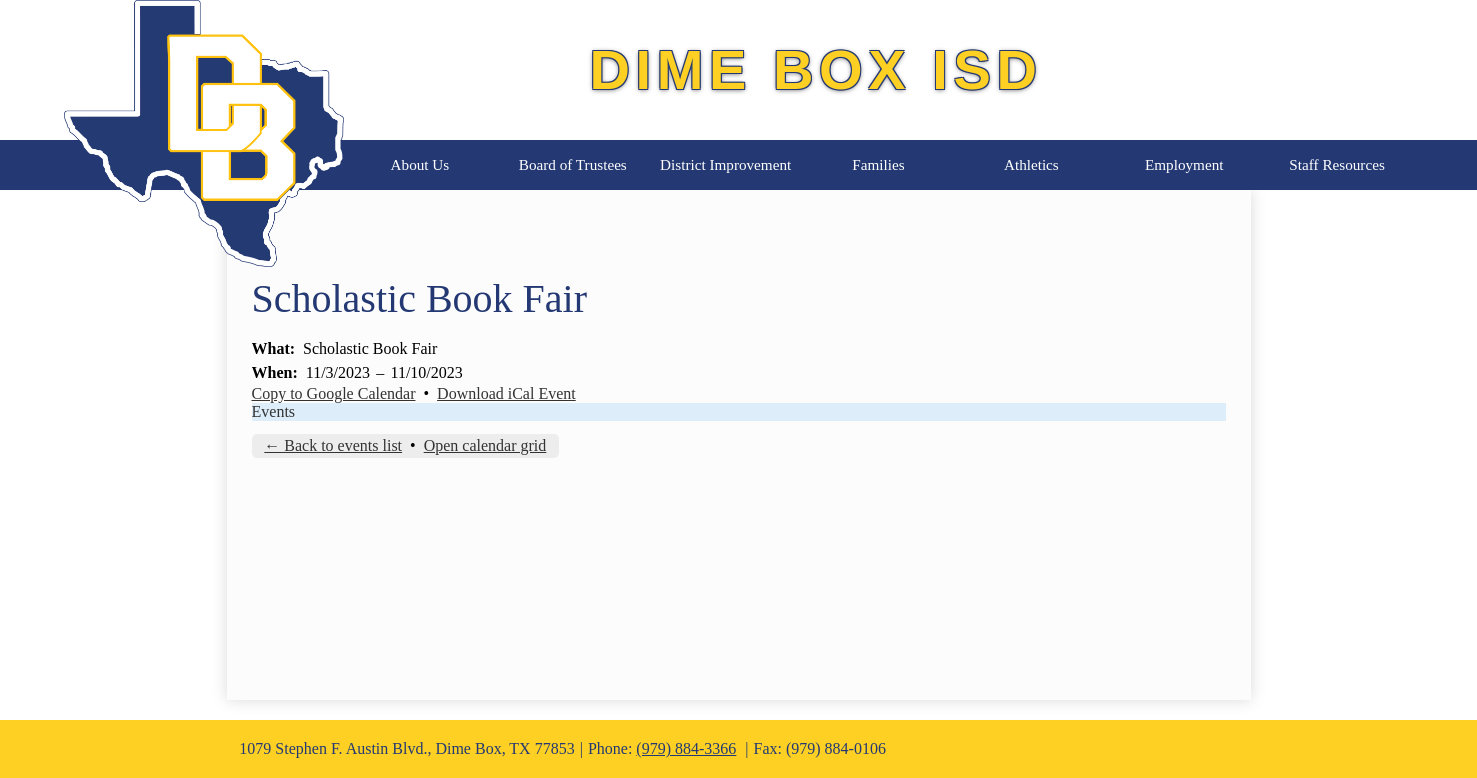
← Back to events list (333, 445)
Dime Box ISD (815, 69)
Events (274, 411)
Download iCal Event (506, 393)
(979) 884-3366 (686, 748)
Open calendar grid (485, 445)
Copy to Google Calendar (334, 393)
